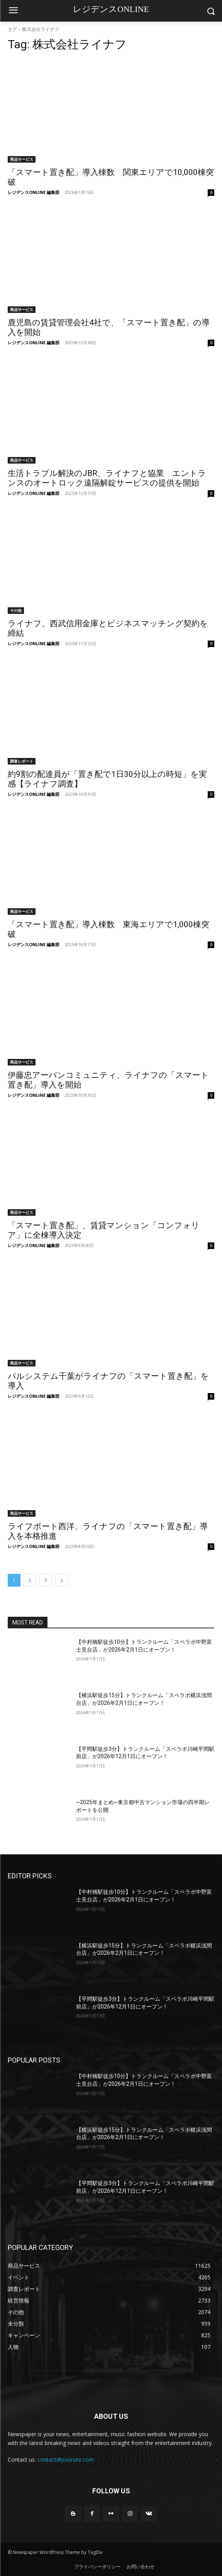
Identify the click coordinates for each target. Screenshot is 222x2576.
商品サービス (21, 159)
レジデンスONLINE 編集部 (33, 192)
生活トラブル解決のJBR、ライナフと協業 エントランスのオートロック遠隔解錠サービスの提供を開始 (107, 478)
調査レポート (21, 761)
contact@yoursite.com (65, 2459)
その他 (16, 610)
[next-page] (61, 1580)
